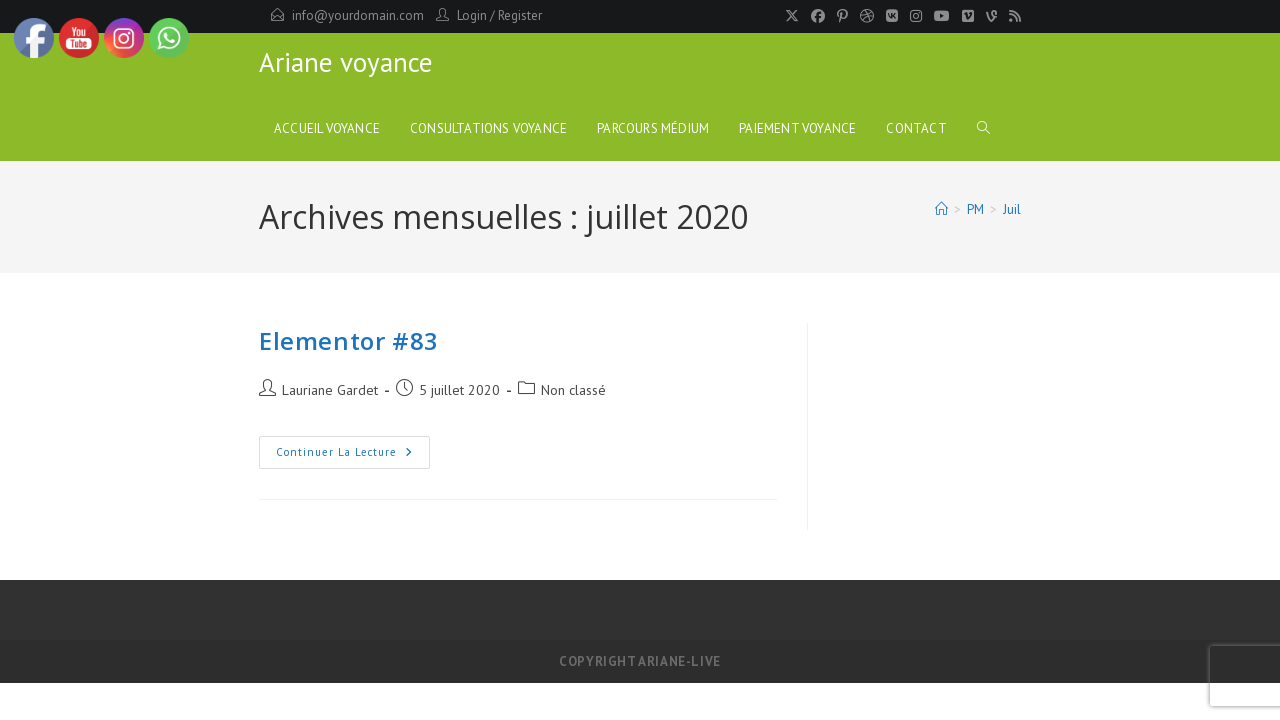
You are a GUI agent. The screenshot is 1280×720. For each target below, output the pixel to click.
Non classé (573, 390)
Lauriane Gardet (330, 390)
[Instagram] (916, 16)
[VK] (892, 16)
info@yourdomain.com (358, 15)
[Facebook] (818, 16)
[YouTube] (942, 16)
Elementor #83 (349, 340)
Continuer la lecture (353, 456)
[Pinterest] (842, 16)
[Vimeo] (968, 16)
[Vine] (991, 16)
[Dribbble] (867, 16)
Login (472, 15)
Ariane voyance (346, 62)
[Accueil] (941, 209)
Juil (1012, 209)
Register (520, 15)
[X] (792, 16)
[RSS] (1012, 16)
